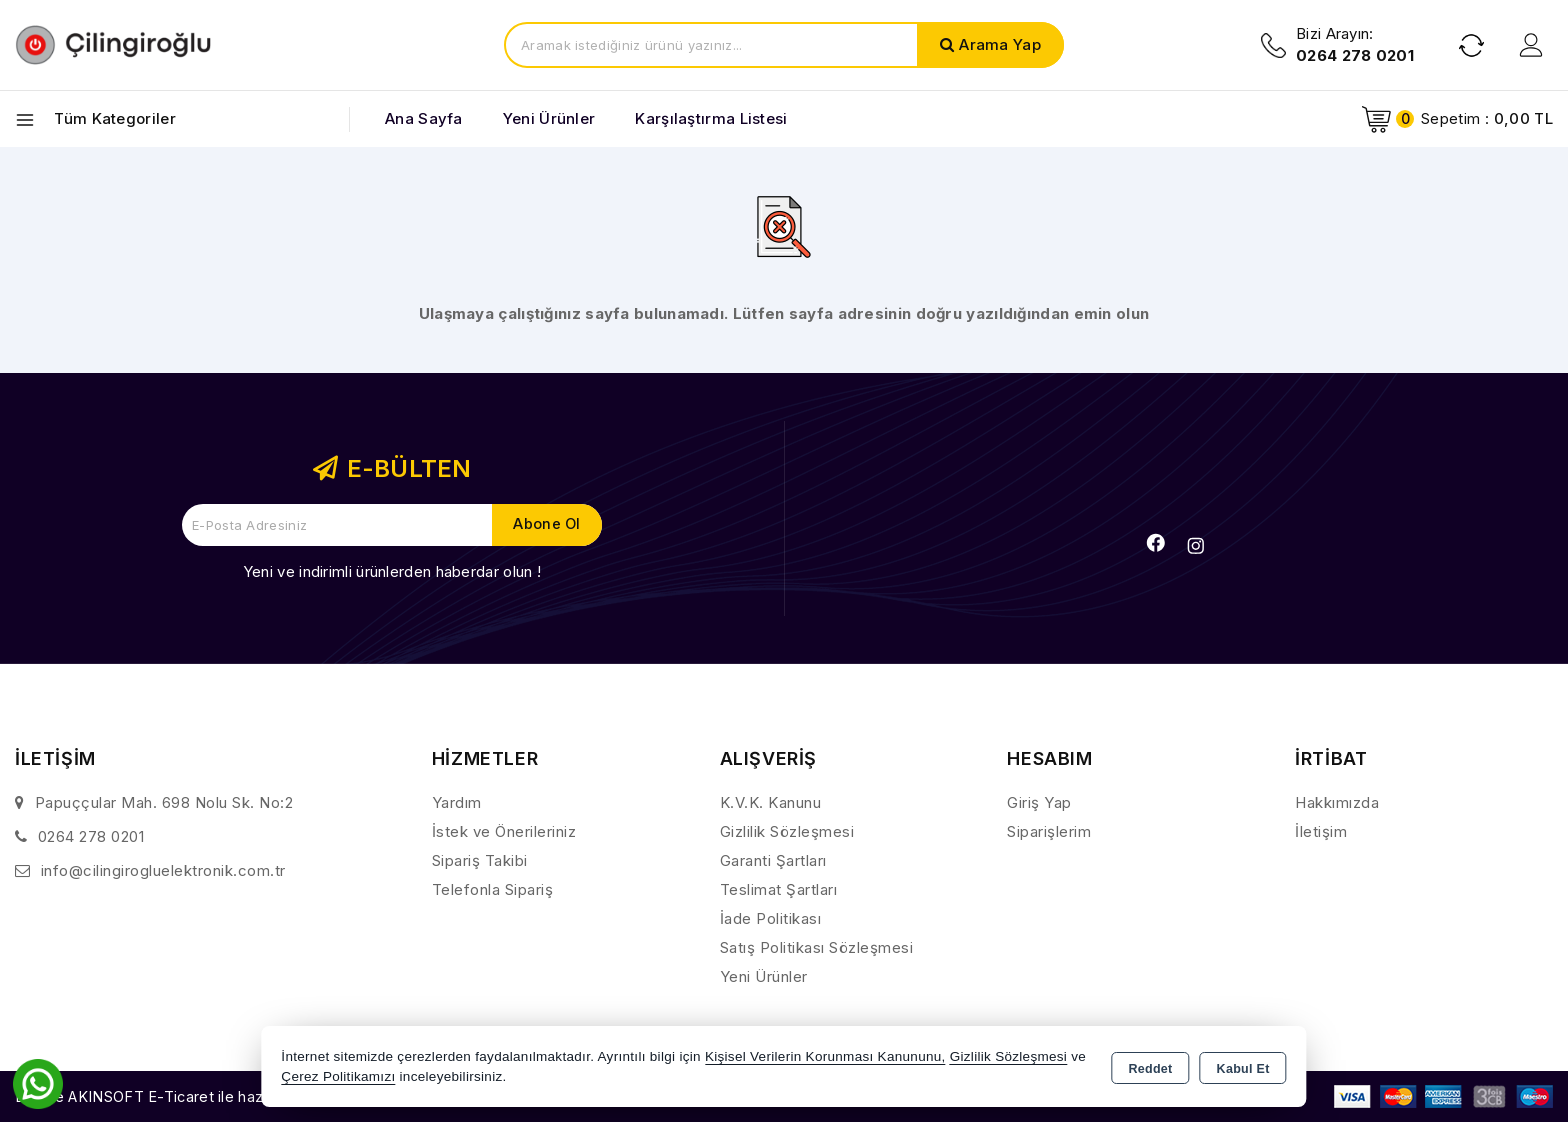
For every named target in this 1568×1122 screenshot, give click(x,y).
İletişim (1321, 831)
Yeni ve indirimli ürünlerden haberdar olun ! (392, 571)
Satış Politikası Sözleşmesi (817, 947)
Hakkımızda (1337, 802)
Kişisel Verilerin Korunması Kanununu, (825, 1056)
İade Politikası (771, 918)
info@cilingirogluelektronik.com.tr (163, 870)
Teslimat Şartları (779, 889)
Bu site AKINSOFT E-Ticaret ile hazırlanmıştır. (175, 1096)
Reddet (1150, 1068)
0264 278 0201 (91, 836)
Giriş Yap (1039, 802)
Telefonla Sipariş (493, 889)
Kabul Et (1243, 1068)
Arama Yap (1000, 44)
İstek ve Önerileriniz (504, 831)
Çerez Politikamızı (338, 1076)
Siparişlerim (1049, 831)
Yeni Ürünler (764, 976)
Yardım (457, 802)
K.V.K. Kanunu (771, 802)
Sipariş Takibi (480, 860)
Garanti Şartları (773, 860)
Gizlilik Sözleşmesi (787, 831)
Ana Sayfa (424, 118)
